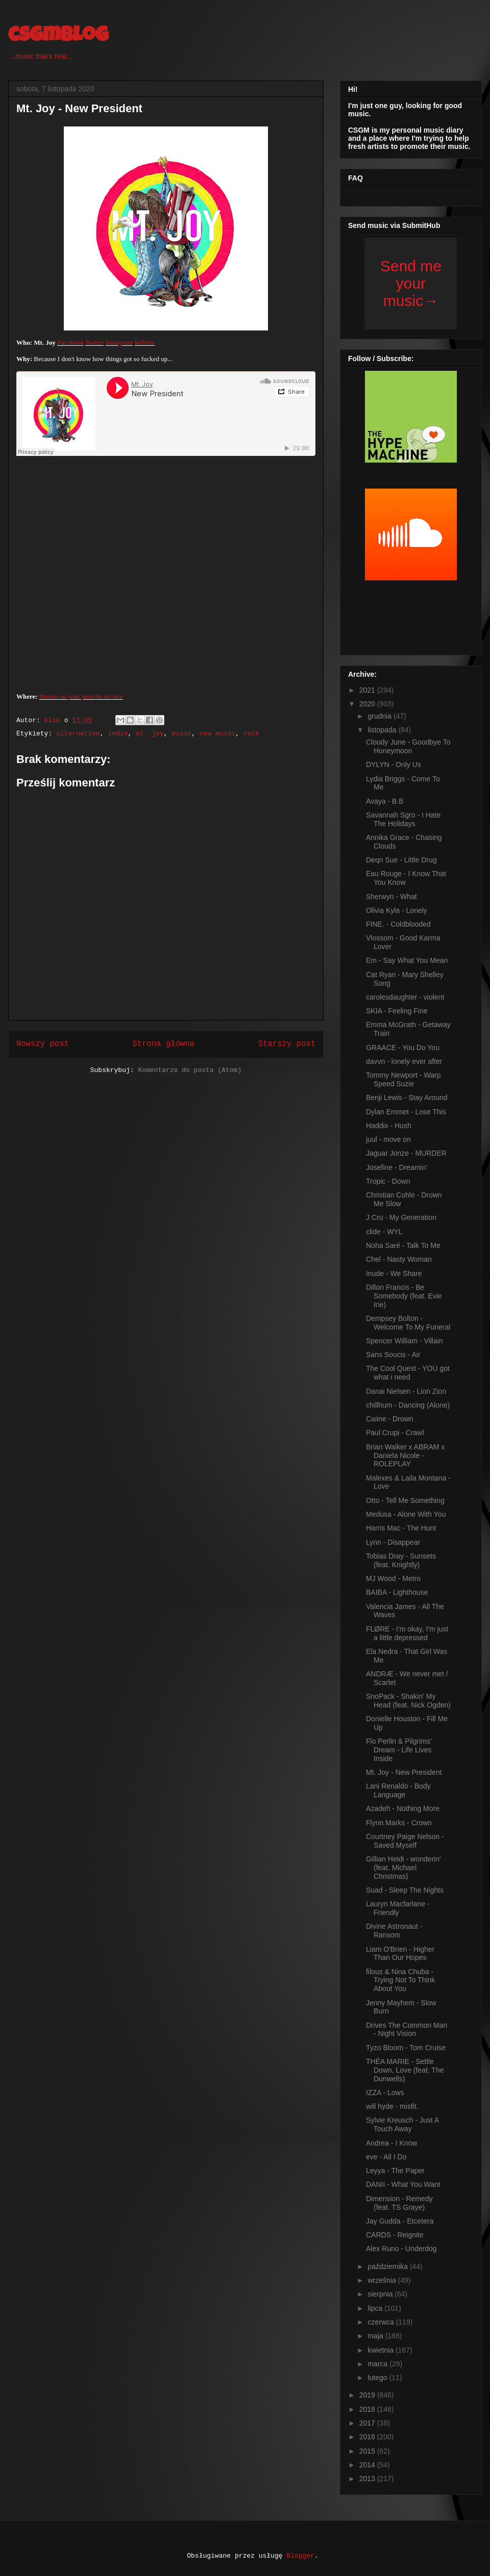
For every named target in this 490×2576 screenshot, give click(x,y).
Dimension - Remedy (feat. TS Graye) (399, 2203)
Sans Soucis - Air (393, 1354)
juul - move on (388, 1139)
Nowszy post (42, 1044)
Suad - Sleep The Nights (405, 1890)
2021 (368, 690)
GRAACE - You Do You (402, 1047)
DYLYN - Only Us (393, 764)
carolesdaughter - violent (405, 997)
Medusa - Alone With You (406, 1514)
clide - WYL (384, 1232)
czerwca (382, 2322)
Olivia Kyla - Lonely (396, 910)
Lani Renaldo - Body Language (398, 1790)
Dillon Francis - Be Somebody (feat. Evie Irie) (404, 1296)
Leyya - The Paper (395, 2170)
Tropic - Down (388, 1181)
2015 (368, 2451)
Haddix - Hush (388, 1125)
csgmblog (58, 37)
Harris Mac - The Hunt (401, 1528)
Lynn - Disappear (393, 1542)
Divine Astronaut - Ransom (394, 1930)
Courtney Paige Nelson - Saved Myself (405, 1840)
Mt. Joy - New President (404, 1772)
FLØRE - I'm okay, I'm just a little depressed (407, 1633)
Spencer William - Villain (404, 1341)
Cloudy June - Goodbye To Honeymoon (408, 746)
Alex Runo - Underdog (401, 2249)
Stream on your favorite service (80, 696)
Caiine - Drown (389, 1419)
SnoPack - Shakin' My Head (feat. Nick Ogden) (408, 1700)
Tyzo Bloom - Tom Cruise (406, 2048)
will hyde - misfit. (392, 2106)
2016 (368, 2437)
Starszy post (286, 1044)
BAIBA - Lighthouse (397, 1592)
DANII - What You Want (403, 2184)
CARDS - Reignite (395, 2235)
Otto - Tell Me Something (405, 1500)
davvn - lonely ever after (404, 1061)
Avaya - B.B (385, 801)
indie (118, 733)
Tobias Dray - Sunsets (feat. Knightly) (401, 1560)
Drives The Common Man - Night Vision (406, 2029)
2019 (368, 2395)
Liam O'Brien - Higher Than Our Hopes (400, 1953)
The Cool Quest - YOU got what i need (408, 1372)
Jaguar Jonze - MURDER (406, 1153)
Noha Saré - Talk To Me (403, 1245)
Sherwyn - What (391, 896)
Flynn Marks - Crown (399, 1823)
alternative (78, 733)
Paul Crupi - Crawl (395, 1433)
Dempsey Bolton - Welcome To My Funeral (408, 1322)
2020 (368, 704)
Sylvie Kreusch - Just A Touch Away (402, 2124)
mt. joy (150, 733)
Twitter (94, 342)
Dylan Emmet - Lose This (406, 1112)
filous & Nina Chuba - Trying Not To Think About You (400, 1980)
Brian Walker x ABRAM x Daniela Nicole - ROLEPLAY (405, 1455)
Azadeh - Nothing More (402, 1808)
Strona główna (163, 1044)
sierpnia (381, 2294)
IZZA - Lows (385, 2092)
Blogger (300, 2556)
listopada (383, 730)
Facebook (70, 342)
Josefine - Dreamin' (396, 1167)
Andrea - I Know (391, 2143)
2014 (368, 2465)
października (389, 2266)
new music (217, 733)
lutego (378, 2378)
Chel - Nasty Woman (399, 1259)
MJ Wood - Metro (393, 1578)
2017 (368, 2423)
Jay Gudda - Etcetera (399, 2221)
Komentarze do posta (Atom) (189, 1070)
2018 (368, 2409)
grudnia (381, 716)
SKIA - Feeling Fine (397, 1011)
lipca (376, 2308)
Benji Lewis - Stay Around (407, 1097)
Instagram (119, 342)
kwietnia (381, 2350)
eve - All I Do (386, 2157)
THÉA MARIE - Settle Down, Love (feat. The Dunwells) (405, 2070)
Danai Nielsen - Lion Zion (406, 1391)
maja (376, 2336)
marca (378, 2364)
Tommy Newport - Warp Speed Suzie (403, 1079)
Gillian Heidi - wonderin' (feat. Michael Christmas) (403, 1867)
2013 (368, 2479)
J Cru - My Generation (401, 1217)
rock (251, 733)
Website (144, 342)
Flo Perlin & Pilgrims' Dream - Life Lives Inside (399, 1750)
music (181, 733)
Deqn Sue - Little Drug (401, 860)
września (383, 2280)
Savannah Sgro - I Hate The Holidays (403, 819)
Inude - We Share (394, 1273)
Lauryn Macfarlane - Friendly (398, 1908)
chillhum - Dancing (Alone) (408, 1405)
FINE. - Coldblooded (398, 924)
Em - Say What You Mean (407, 960)
